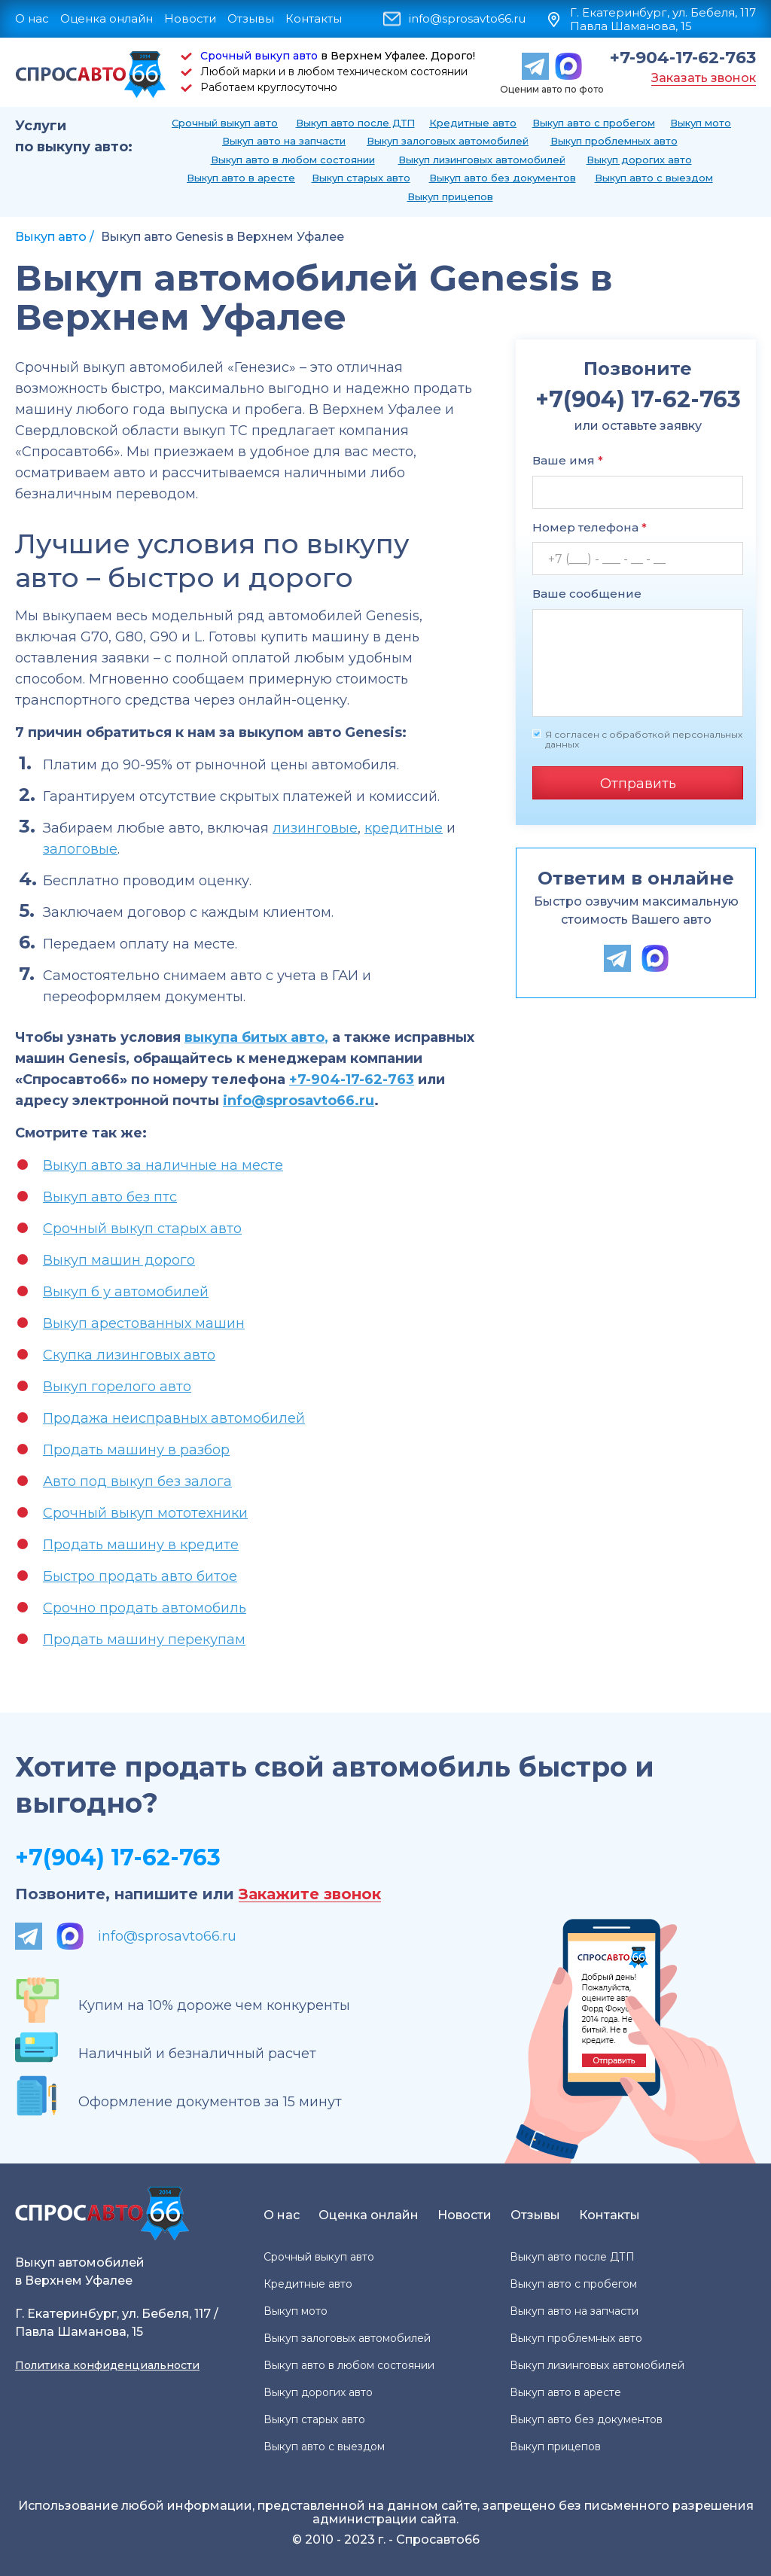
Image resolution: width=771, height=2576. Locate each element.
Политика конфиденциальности (107, 2365)
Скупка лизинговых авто (129, 1355)
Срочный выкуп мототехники (145, 1513)
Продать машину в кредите (141, 1544)
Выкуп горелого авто (117, 1386)
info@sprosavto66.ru (467, 19)
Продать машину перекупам (144, 1639)
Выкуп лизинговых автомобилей (481, 160)
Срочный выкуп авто (259, 55)
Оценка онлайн (106, 18)
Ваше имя (567, 460)
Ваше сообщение (586, 593)
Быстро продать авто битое (140, 1576)
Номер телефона (589, 527)
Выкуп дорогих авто (639, 160)
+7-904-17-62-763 (683, 58)
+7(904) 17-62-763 (118, 1857)
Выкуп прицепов (450, 196)
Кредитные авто (473, 123)
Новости (190, 18)
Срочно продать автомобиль (144, 1608)
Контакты (313, 18)
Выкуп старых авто (361, 178)
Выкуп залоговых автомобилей (448, 141)
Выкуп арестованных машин (144, 1323)
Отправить (638, 783)
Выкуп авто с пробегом (593, 123)
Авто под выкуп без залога (137, 1481)
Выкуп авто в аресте (241, 178)
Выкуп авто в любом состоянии (293, 160)
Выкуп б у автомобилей (126, 1291)
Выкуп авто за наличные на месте (163, 1165)
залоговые (80, 849)
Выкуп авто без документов (502, 178)
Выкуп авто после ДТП (355, 123)
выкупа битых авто (254, 1037)
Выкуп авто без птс (110, 1197)
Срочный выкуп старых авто (142, 1228)
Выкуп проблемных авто (614, 141)
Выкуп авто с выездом (654, 178)
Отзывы (250, 18)
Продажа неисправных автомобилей (174, 1418)
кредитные (403, 828)
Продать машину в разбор (136, 1450)
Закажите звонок (310, 1894)
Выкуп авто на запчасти (284, 141)
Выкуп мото (700, 123)
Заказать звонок (703, 78)
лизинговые (315, 828)
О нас (32, 18)
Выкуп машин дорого (119, 1260)
